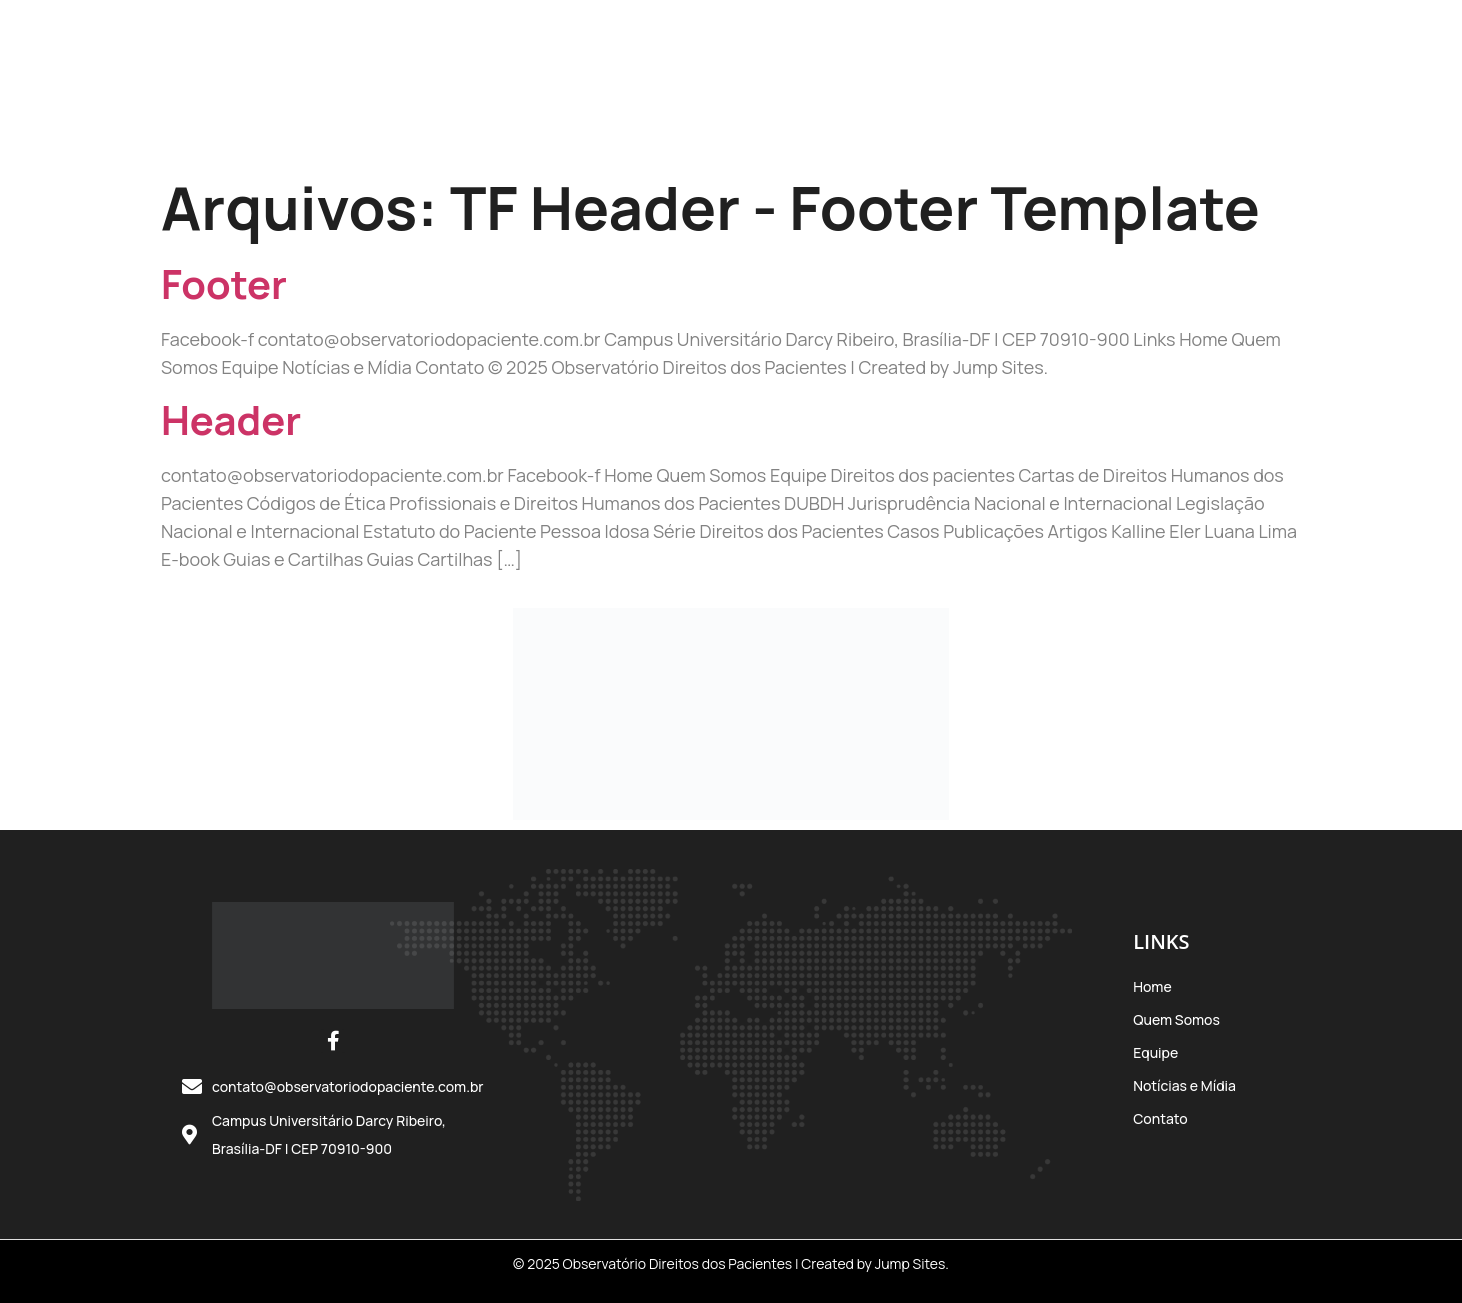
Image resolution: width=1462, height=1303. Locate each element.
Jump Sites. (912, 1263)
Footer (224, 283)
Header (231, 419)
